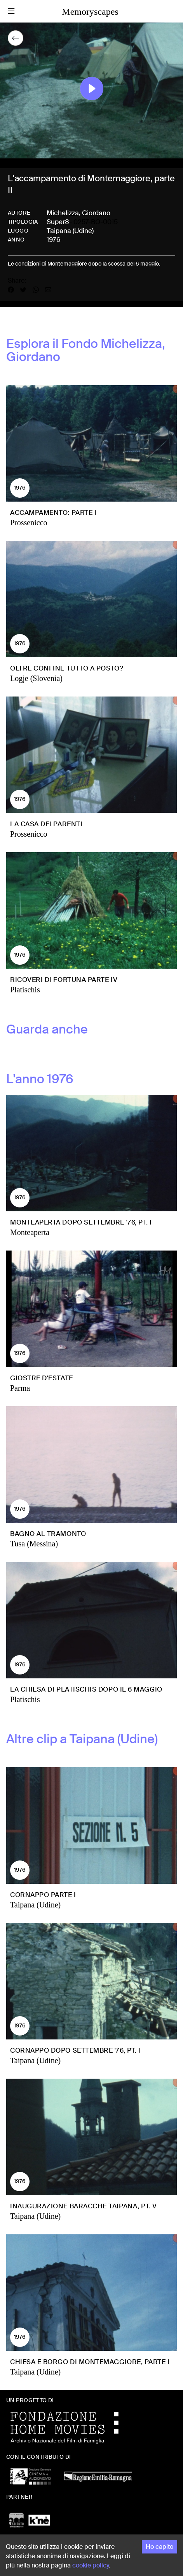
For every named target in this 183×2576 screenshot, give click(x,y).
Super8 (58, 221)
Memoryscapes (90, 12)
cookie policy (90, 2565)
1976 (53, 239)
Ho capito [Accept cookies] (159, 2547)
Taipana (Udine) (70, 230)
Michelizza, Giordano (78, 212)
